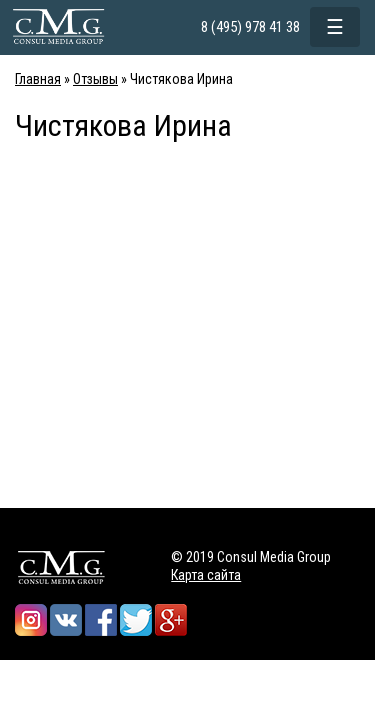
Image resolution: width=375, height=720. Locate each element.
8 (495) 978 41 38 (250, 27)
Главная (38, 79)
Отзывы (95, 79)
